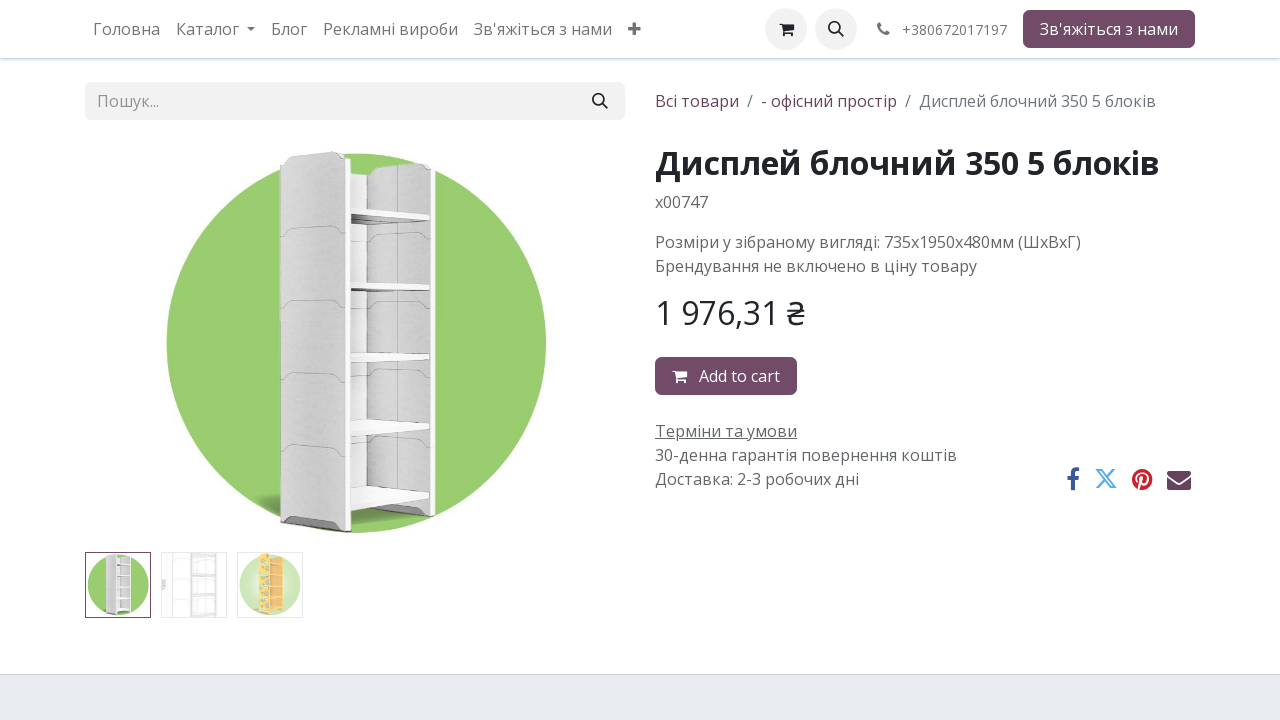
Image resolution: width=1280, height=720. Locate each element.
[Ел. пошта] (1179, 479)
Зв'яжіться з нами (1109, 29)
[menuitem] (126, 29)
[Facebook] (1073, 479)
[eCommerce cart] (786, 29)
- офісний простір (829, 101)
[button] (836, 29)
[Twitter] (1106, 479)
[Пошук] (600, 101)
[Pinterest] (1142, 479)
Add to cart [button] (726, 376)
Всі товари (697, 101)
